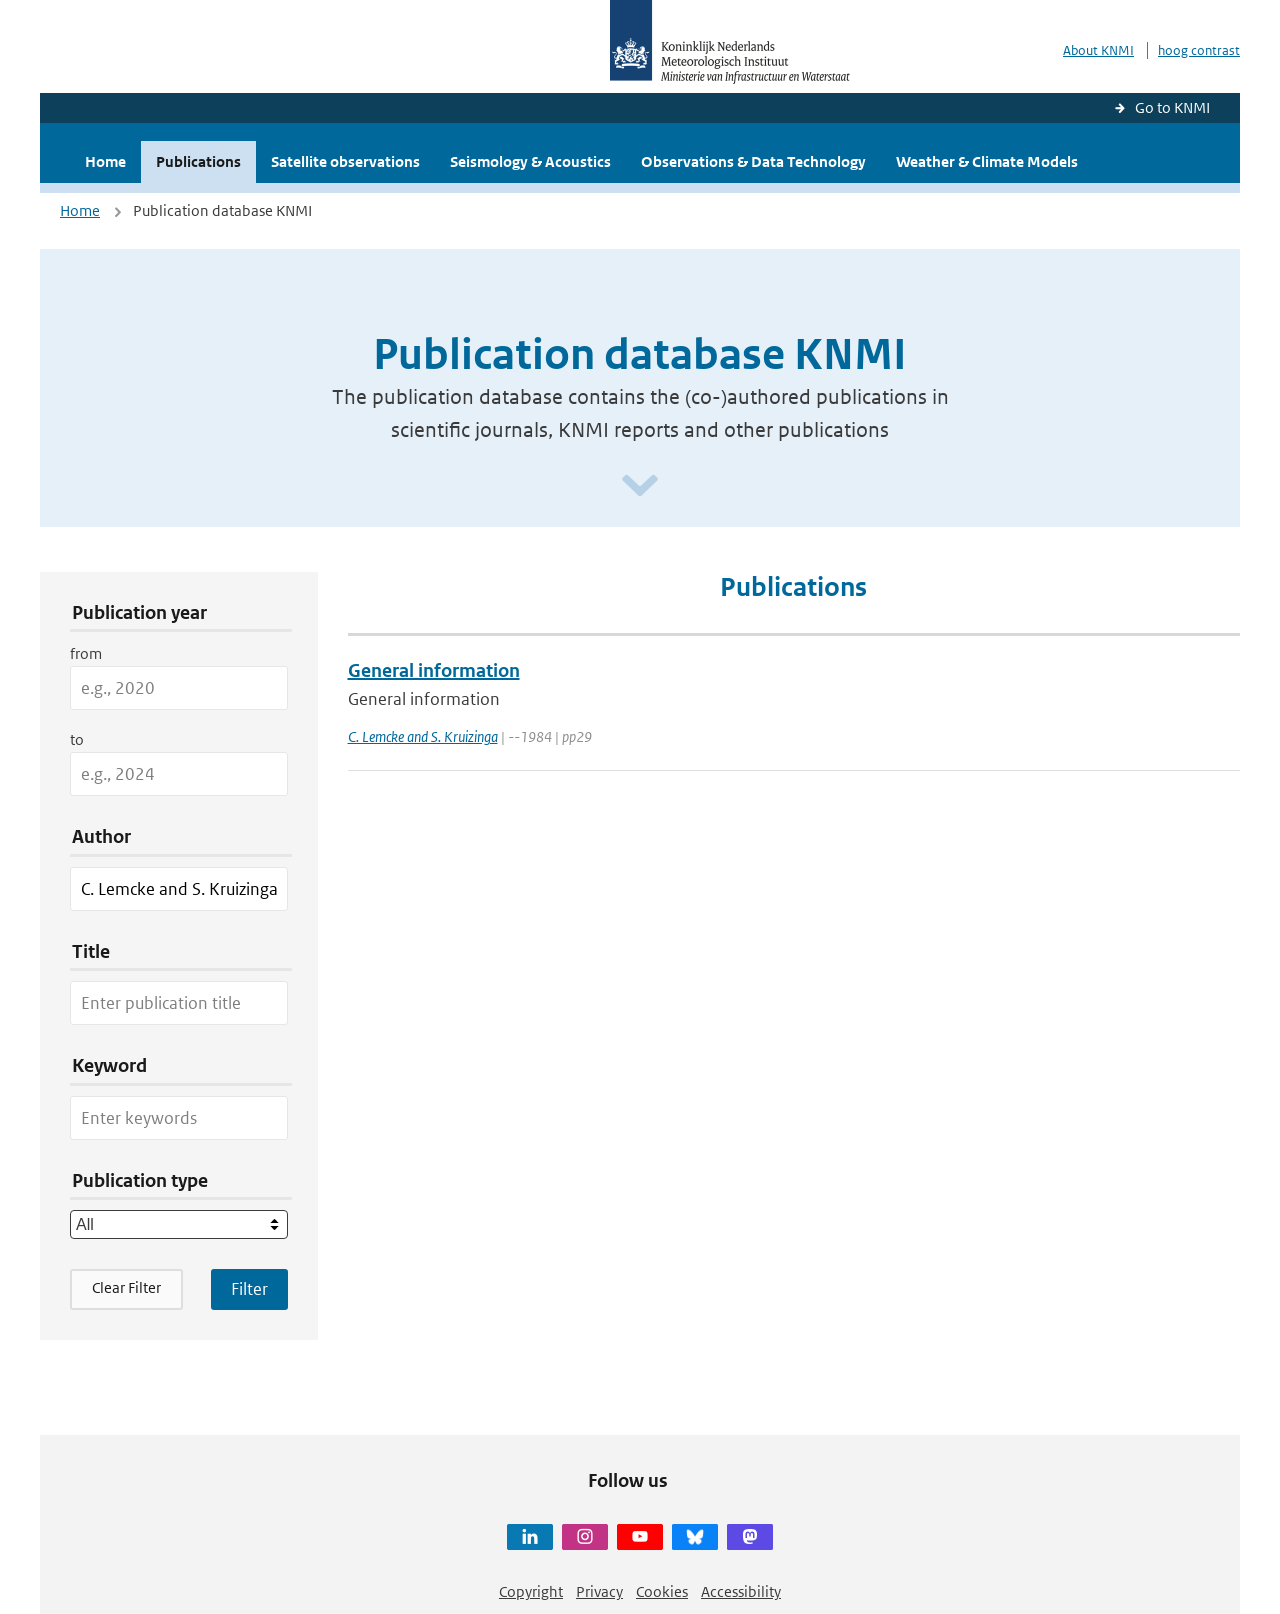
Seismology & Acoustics (530, 161)
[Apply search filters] (249, 1289)
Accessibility (741, 1591)
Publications (198, 161)
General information (434, 670)
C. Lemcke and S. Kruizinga (423, 736)
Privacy (599, 1591)
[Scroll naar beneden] (640, 486)
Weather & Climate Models (987, 161)
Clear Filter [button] (126, 1287)
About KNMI (1098, 50)
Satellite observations (345, 161)
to (77, 739)
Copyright (531, 1591)
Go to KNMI (1172, 107)
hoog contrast (1199, 50)
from (86, 653)
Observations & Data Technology (753, 161)
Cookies (662, 1591)
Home (105, 161)
